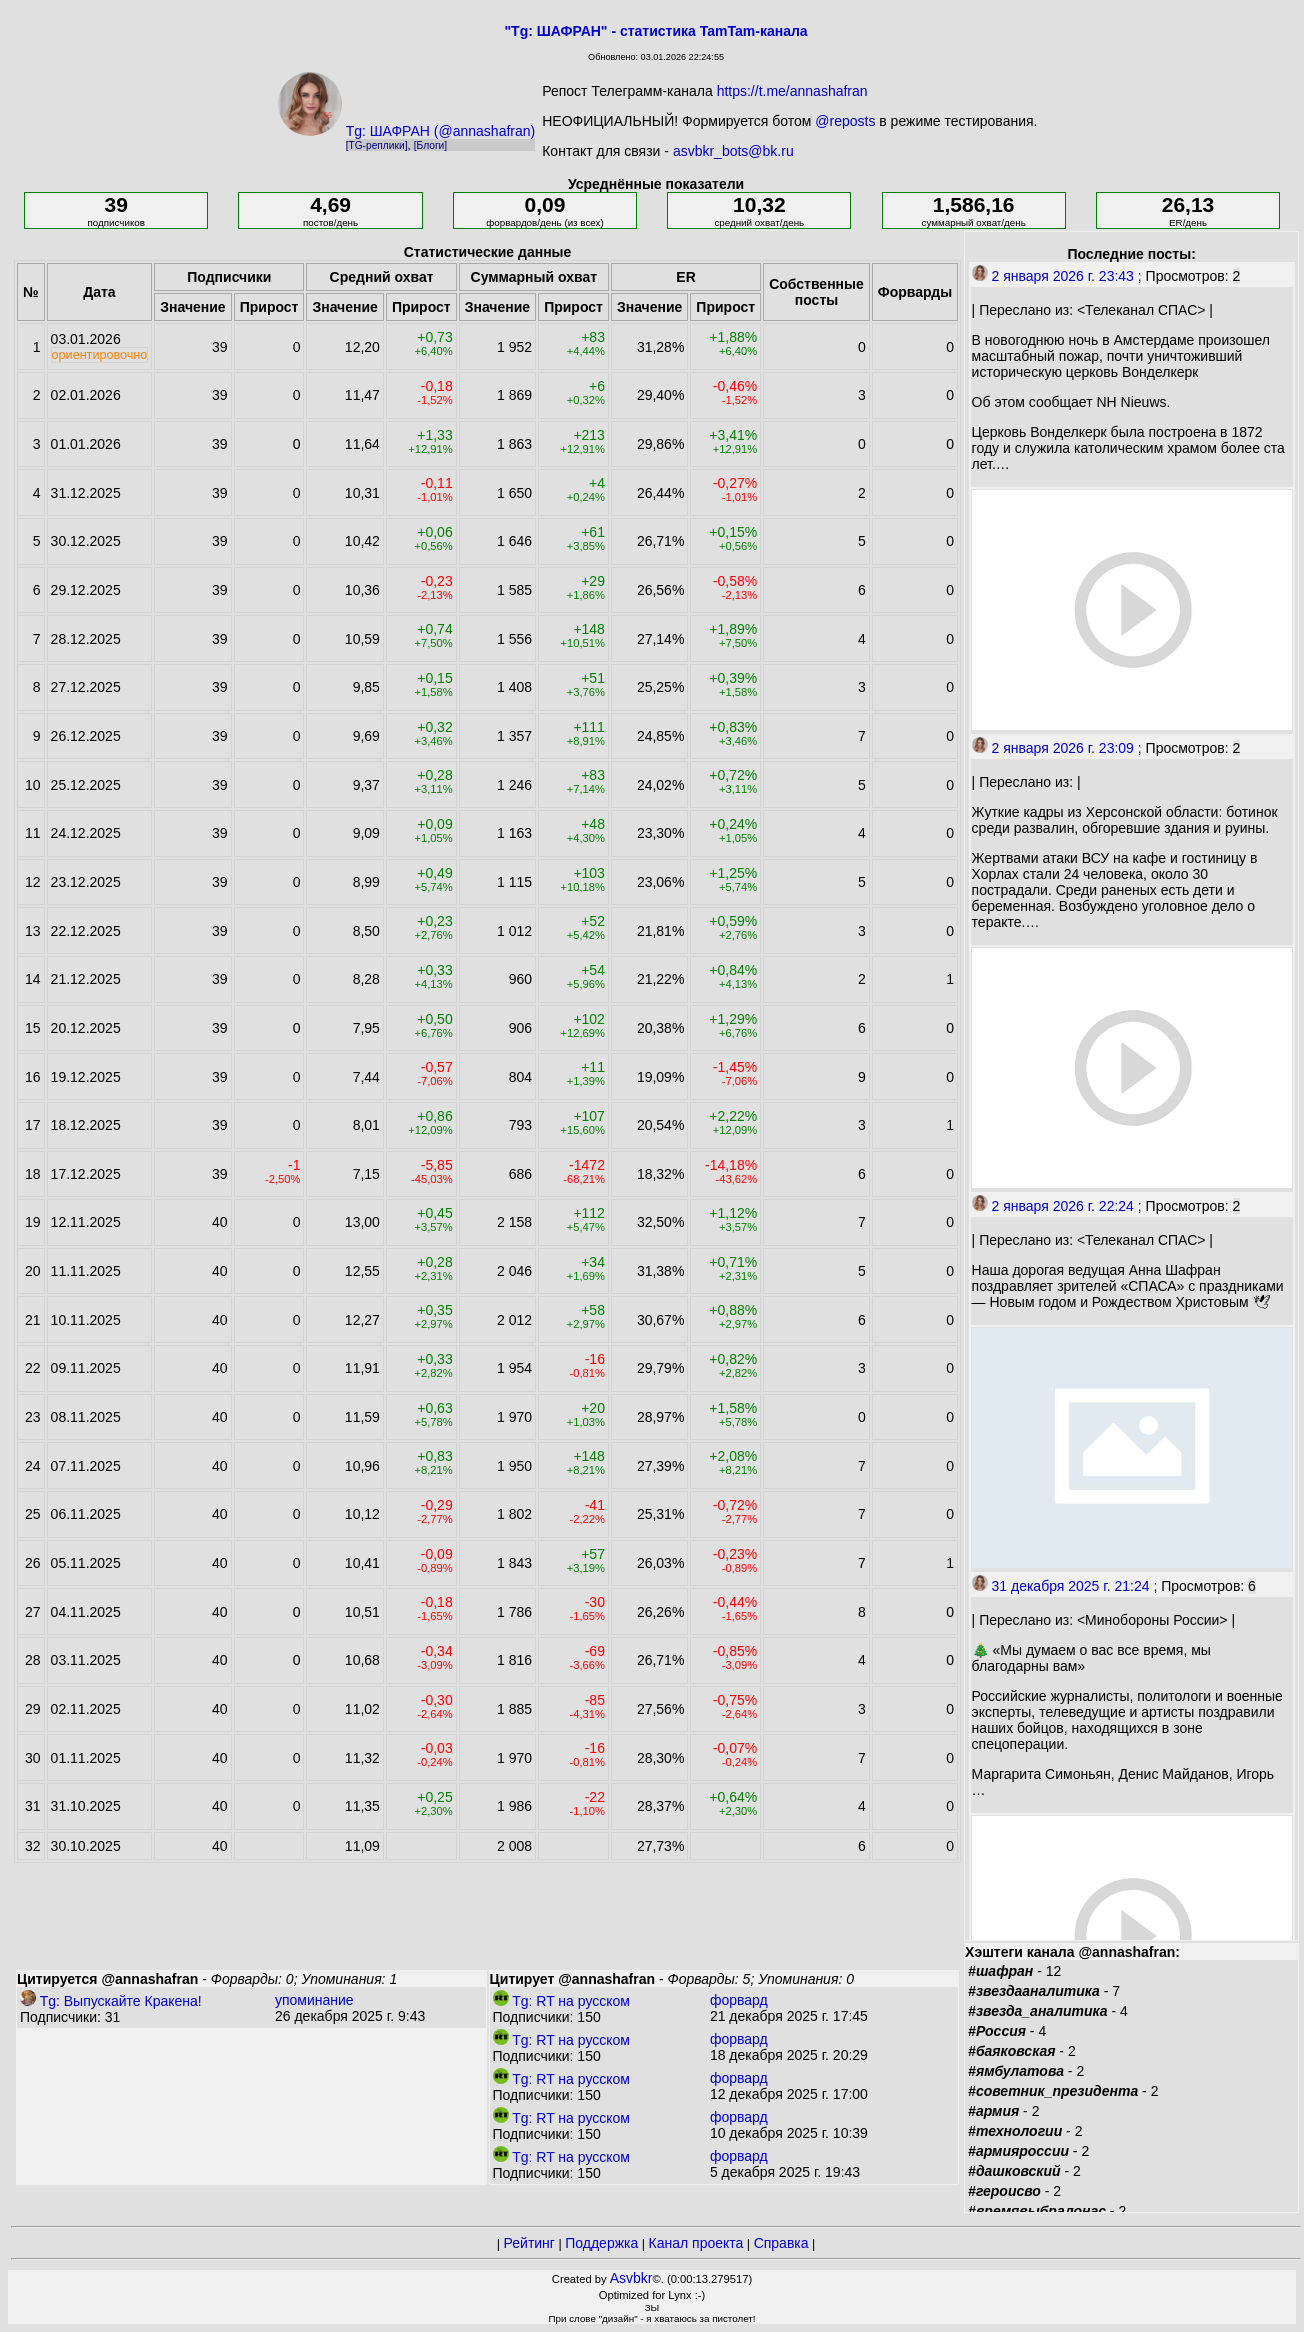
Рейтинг (529, 2243)
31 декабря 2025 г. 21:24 (1061, 1586)
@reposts (845, 121)
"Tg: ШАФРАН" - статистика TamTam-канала (655, 31)
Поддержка (601, 2243)
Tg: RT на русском (561, 2001)
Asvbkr (631, 2278)
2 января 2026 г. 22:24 (1053, 1206)
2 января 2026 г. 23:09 (1053, 748)
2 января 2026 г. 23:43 (1053, 276)
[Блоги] (430, 145)
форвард (739, 2000)
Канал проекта (696, 2243)
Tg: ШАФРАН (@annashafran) (441, 131)
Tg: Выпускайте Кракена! (111, 2001)
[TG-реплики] (377, 145)
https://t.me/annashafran (792, 91)
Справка (781, 2243)
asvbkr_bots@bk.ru (733, 151)
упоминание (314, 2000)
